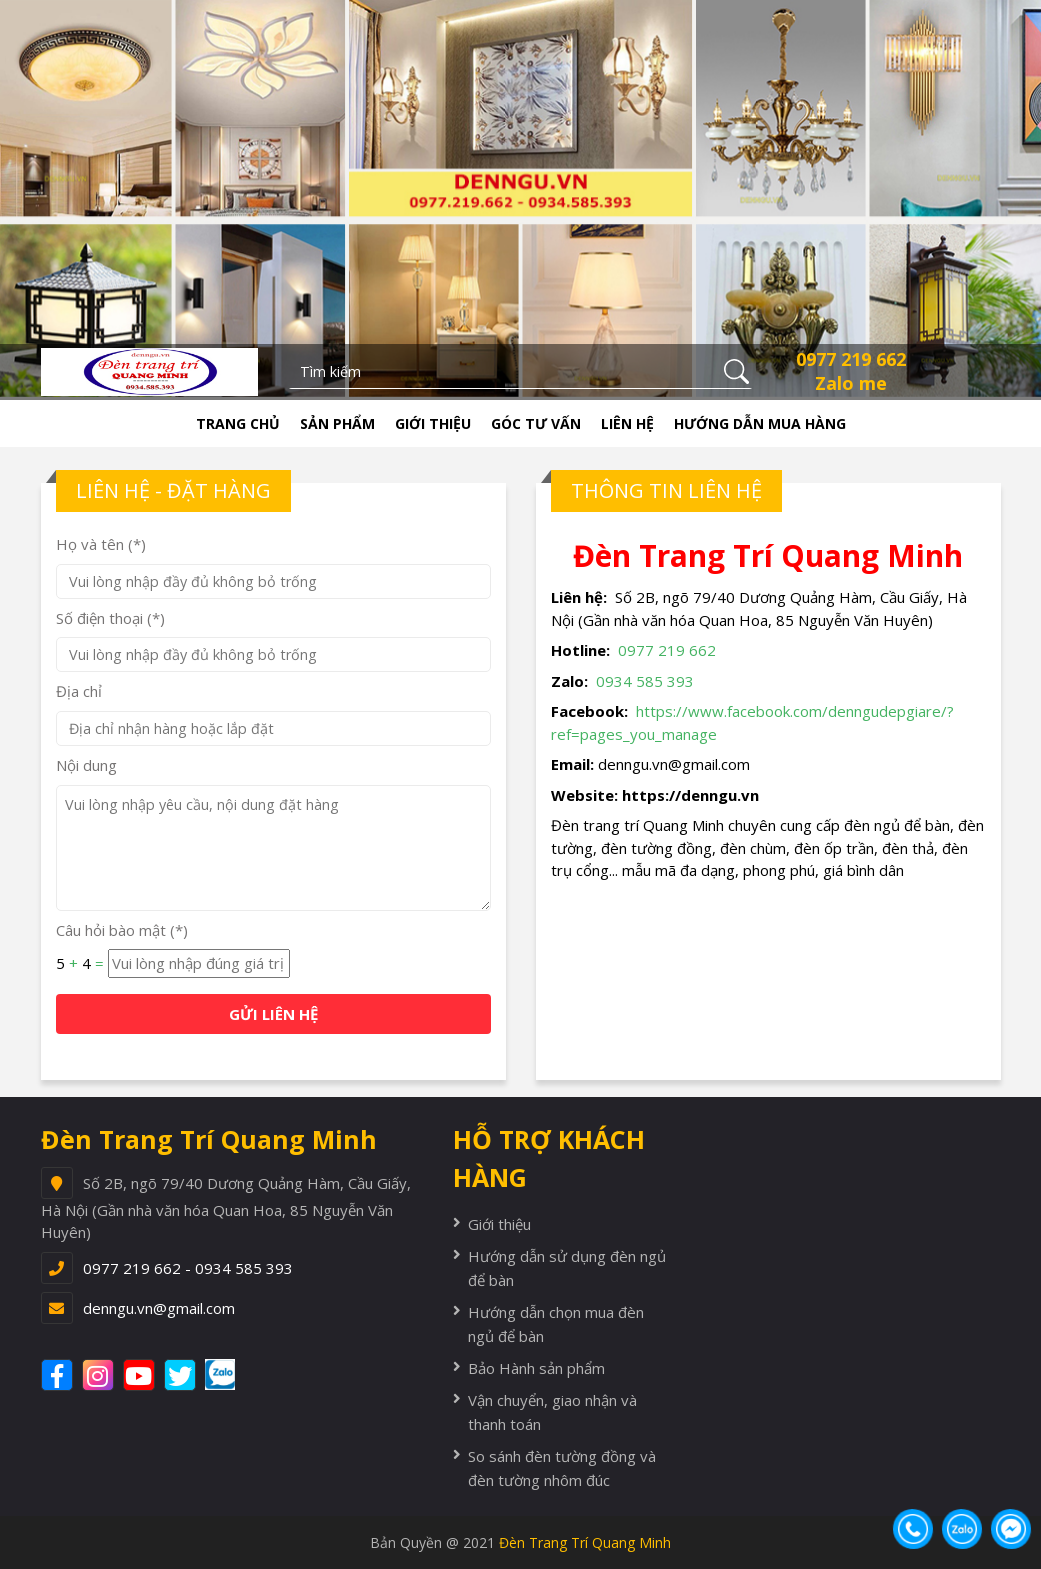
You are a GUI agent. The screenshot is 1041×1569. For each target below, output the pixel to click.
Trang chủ (238, 423)
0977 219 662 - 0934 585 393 (188, 1268)
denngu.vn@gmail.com (159, 1308)
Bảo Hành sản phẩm (536, 1368)
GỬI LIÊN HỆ (273, 1014)
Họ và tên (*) (101, 544)
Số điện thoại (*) (110, 618)
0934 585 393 (645, 681)
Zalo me (851, 383)
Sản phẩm (337, 423)
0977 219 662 (851, 359)
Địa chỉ (79, 691)
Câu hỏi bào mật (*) (122, 930)
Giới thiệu (433, 423)
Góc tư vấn (536, 423)
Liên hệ (627, 423)
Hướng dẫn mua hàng (760, 423)
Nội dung (86, 765)
